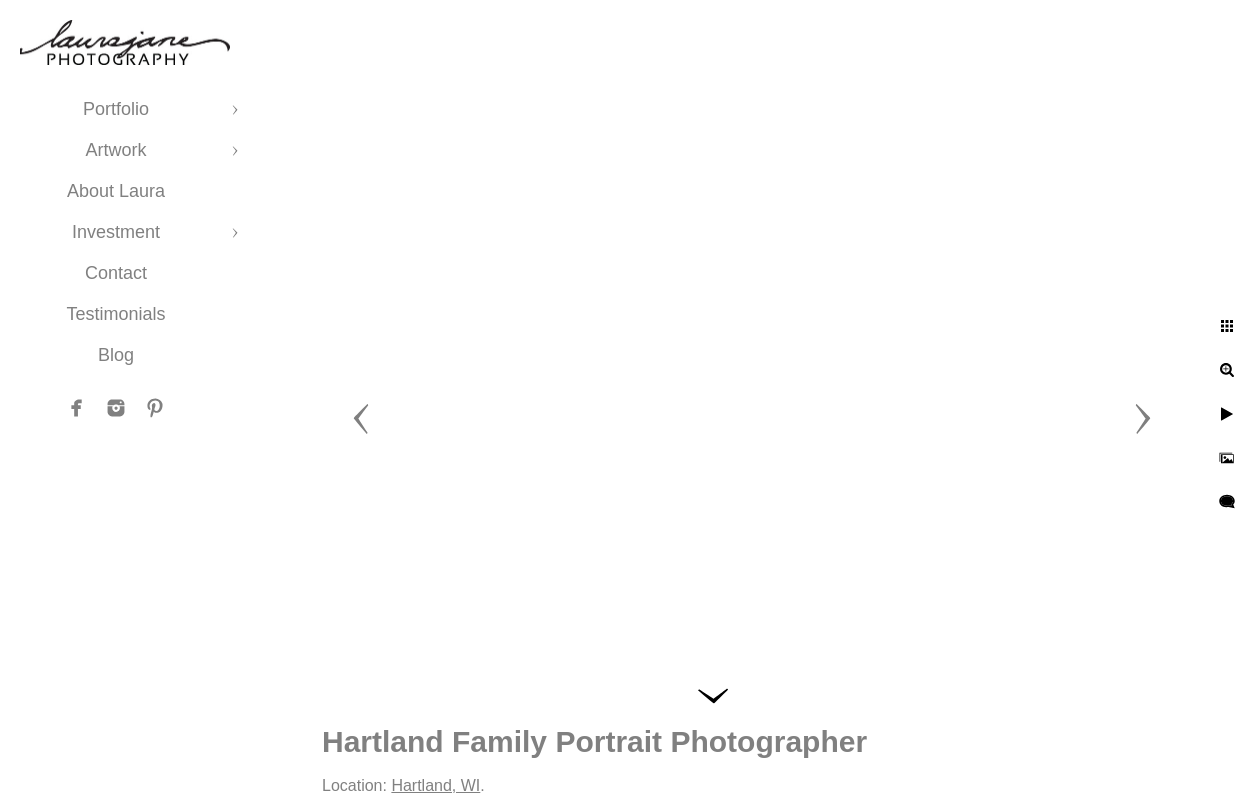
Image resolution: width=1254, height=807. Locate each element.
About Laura (116, 191)
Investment (116, 232)
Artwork (115, 150)
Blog (116, 355)
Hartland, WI (435, 785)
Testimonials (115, 314)
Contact (116, 273)
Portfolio (116, 109)
